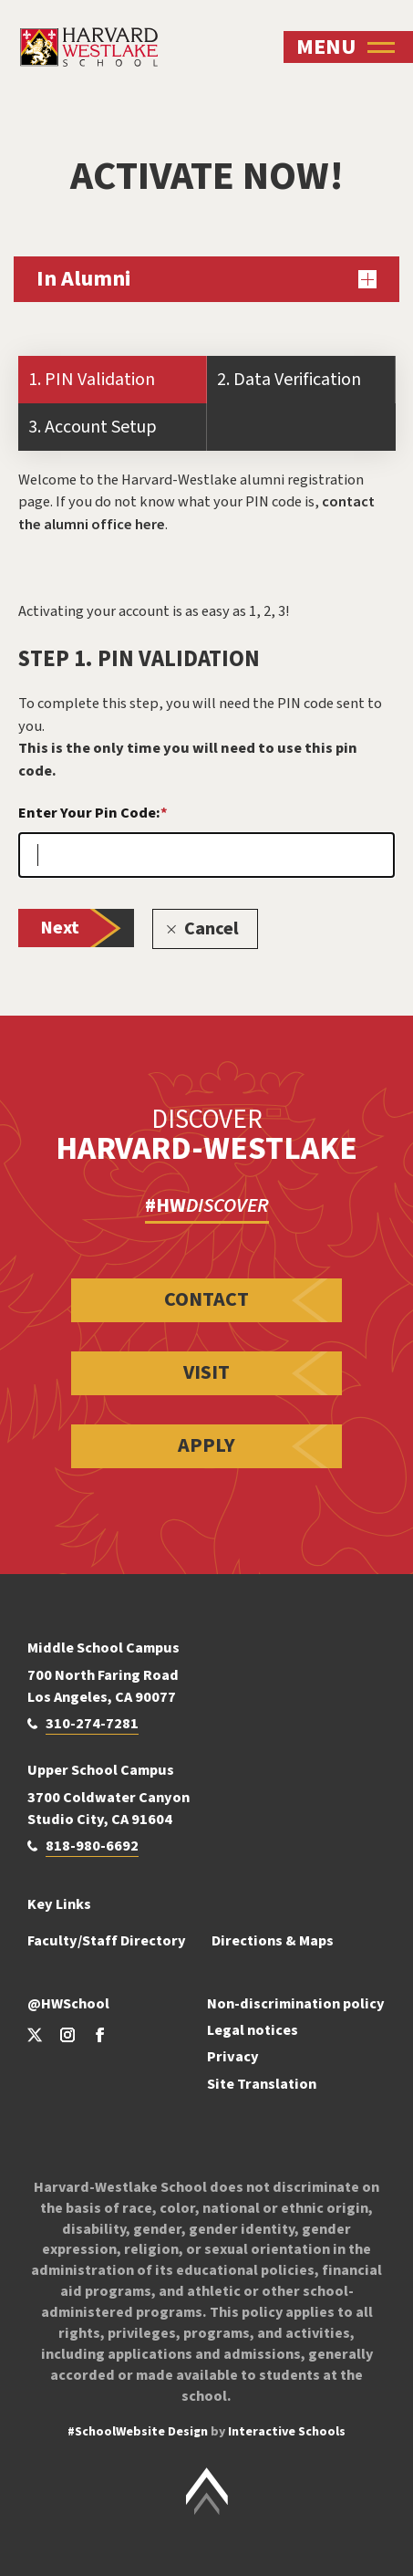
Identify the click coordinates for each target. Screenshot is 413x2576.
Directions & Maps (273, 1940)
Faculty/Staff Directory (106, 1940)
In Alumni (206, 279)
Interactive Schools (287, 2432)
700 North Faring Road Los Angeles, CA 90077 (103, 1685)
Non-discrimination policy (296, 2003)
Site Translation (261, 2083)
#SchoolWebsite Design (137, 2432)
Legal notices (252, 2029)
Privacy (233, 2056)
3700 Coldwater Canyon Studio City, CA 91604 (108, 1808)
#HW (207, 1205)
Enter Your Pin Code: (93, 813)
